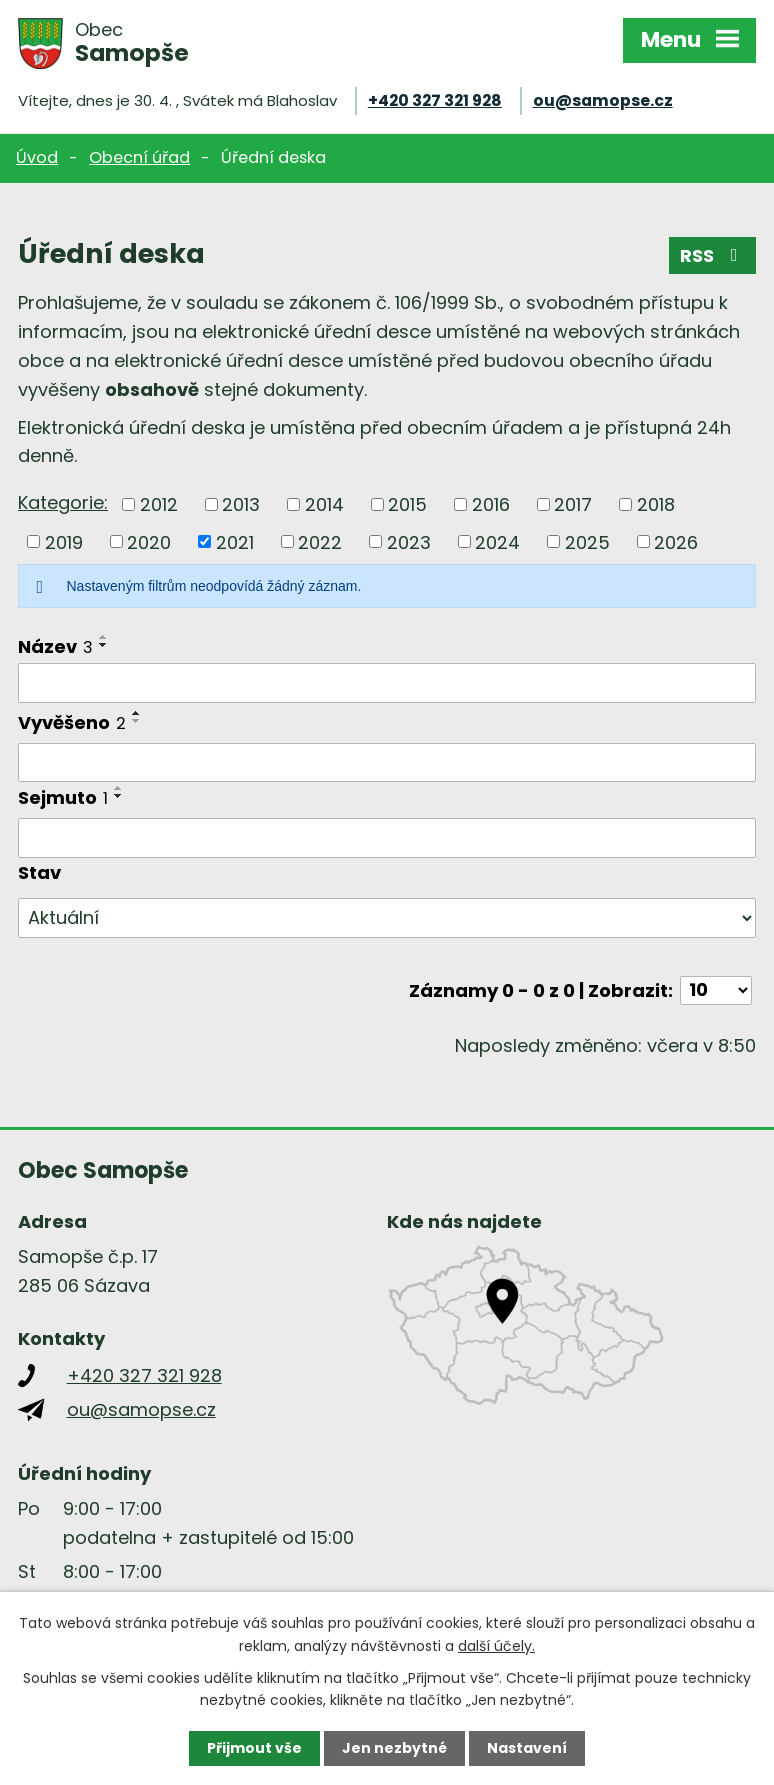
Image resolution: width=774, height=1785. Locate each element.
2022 (320, 541)
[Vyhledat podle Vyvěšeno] (387, 763)
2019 (64, 541)
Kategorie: (63, 502)
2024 (497, 541)
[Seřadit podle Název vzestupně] (104, 637)
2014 (324, 504)
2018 (656, 504)
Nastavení (527, 1748)
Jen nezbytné (394, 1748)
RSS (713, 255)
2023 (409, 541)
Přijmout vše (254, 1748)
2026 (676, 541)
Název (55, 646)
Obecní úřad (139, 157)
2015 (407, 504)
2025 (587, 541)
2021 (235, 541)
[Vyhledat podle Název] (387, 683)
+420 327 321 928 (435, 100)
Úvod (37, 157)
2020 (149, 541)
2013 (241, 504)
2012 (159, 504)
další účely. (496, 1645)
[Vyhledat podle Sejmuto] (387, 838)
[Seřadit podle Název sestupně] (104, 645)
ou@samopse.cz (603, 100)
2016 (491, 504)
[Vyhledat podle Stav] (387, 918)
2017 (573, 504)
